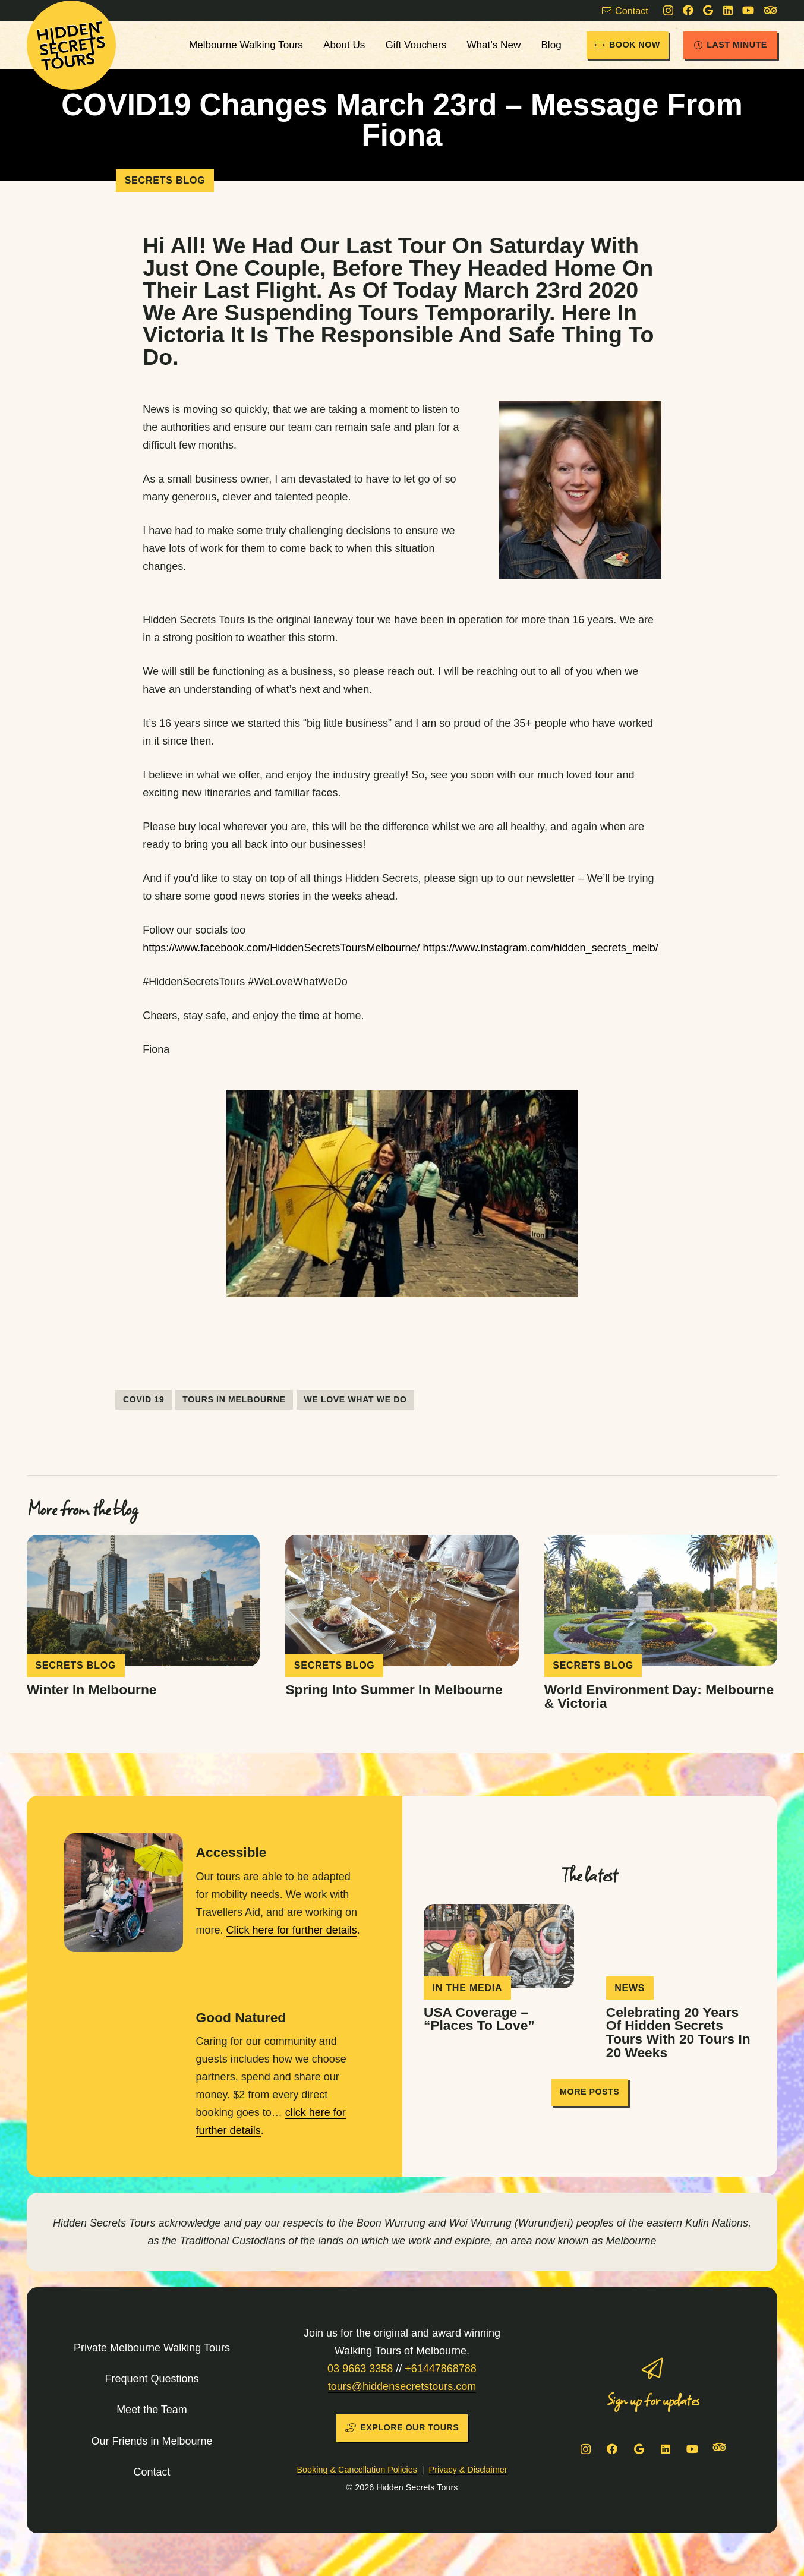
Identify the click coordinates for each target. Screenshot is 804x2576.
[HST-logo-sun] (71, 45)
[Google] (708, 10)
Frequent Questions (151, 2379)
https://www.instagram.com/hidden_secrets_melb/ (540, 948)
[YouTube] (748, 10)
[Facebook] (688, 10)
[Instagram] (668, 11)
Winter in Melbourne (91, 1689)
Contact (151, 2472)
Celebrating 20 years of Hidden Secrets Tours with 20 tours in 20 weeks (678, 2032)
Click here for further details (291, 1930)
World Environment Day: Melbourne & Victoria (659, 1696)
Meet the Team (151, 2410)
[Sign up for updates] (652, 2368)
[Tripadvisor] (770, 11)
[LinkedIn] (728, 10)
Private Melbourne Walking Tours (152, 2348)
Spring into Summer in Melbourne (393, 1689)
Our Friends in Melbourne (151, 2441)
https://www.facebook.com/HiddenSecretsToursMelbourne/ (281, 948)
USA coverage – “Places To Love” (479, 2018)
